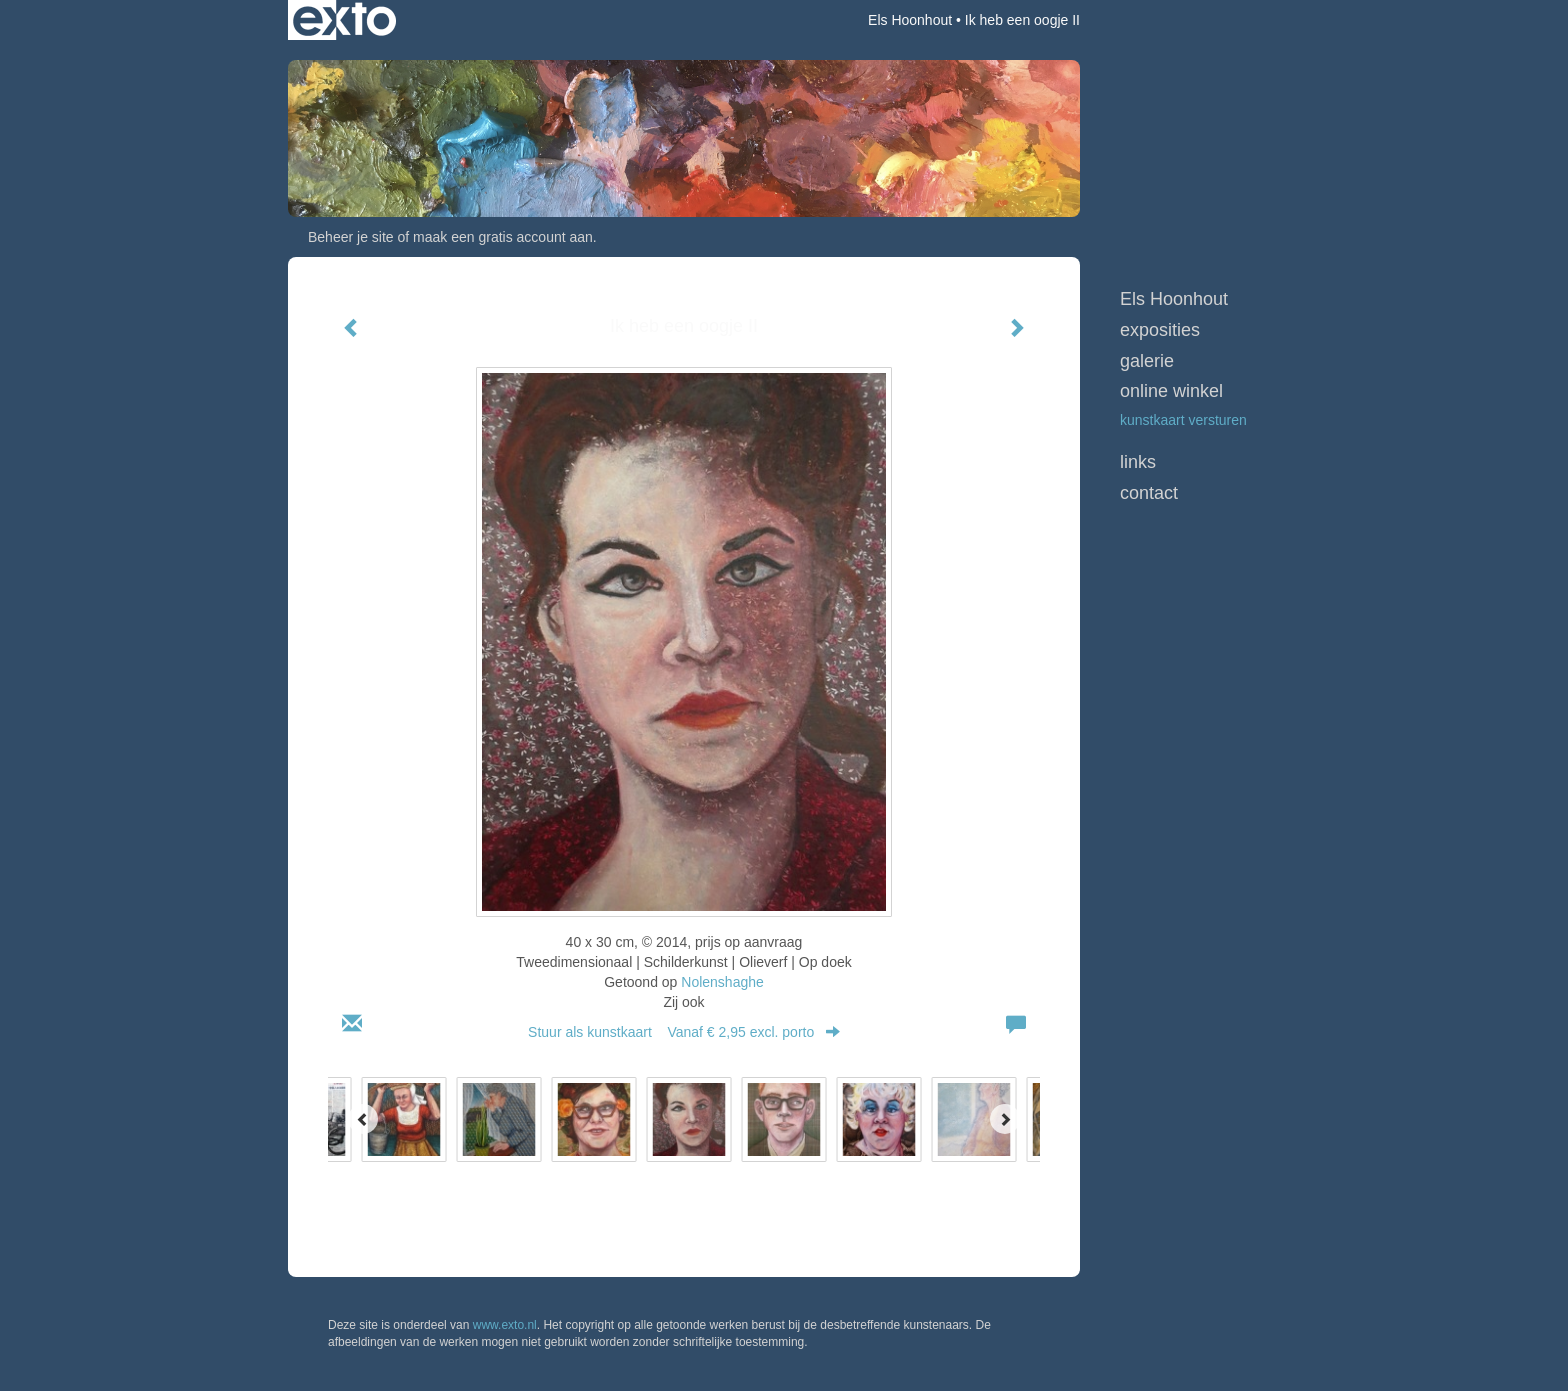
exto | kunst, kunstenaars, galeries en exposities (344, 20)
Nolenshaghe (722, 982)
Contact (1149, 493)
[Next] (1005, 1119)
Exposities (1160, 330)
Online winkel (1171, 391)
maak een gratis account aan (503, 237)
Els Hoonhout (910, 20)
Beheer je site (351, 237)
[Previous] (363, 1119)
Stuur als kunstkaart (684, 1032)
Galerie (1147, 361)
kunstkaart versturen (1183, 420)
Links (1138, 462)
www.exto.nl (505, 1325)
